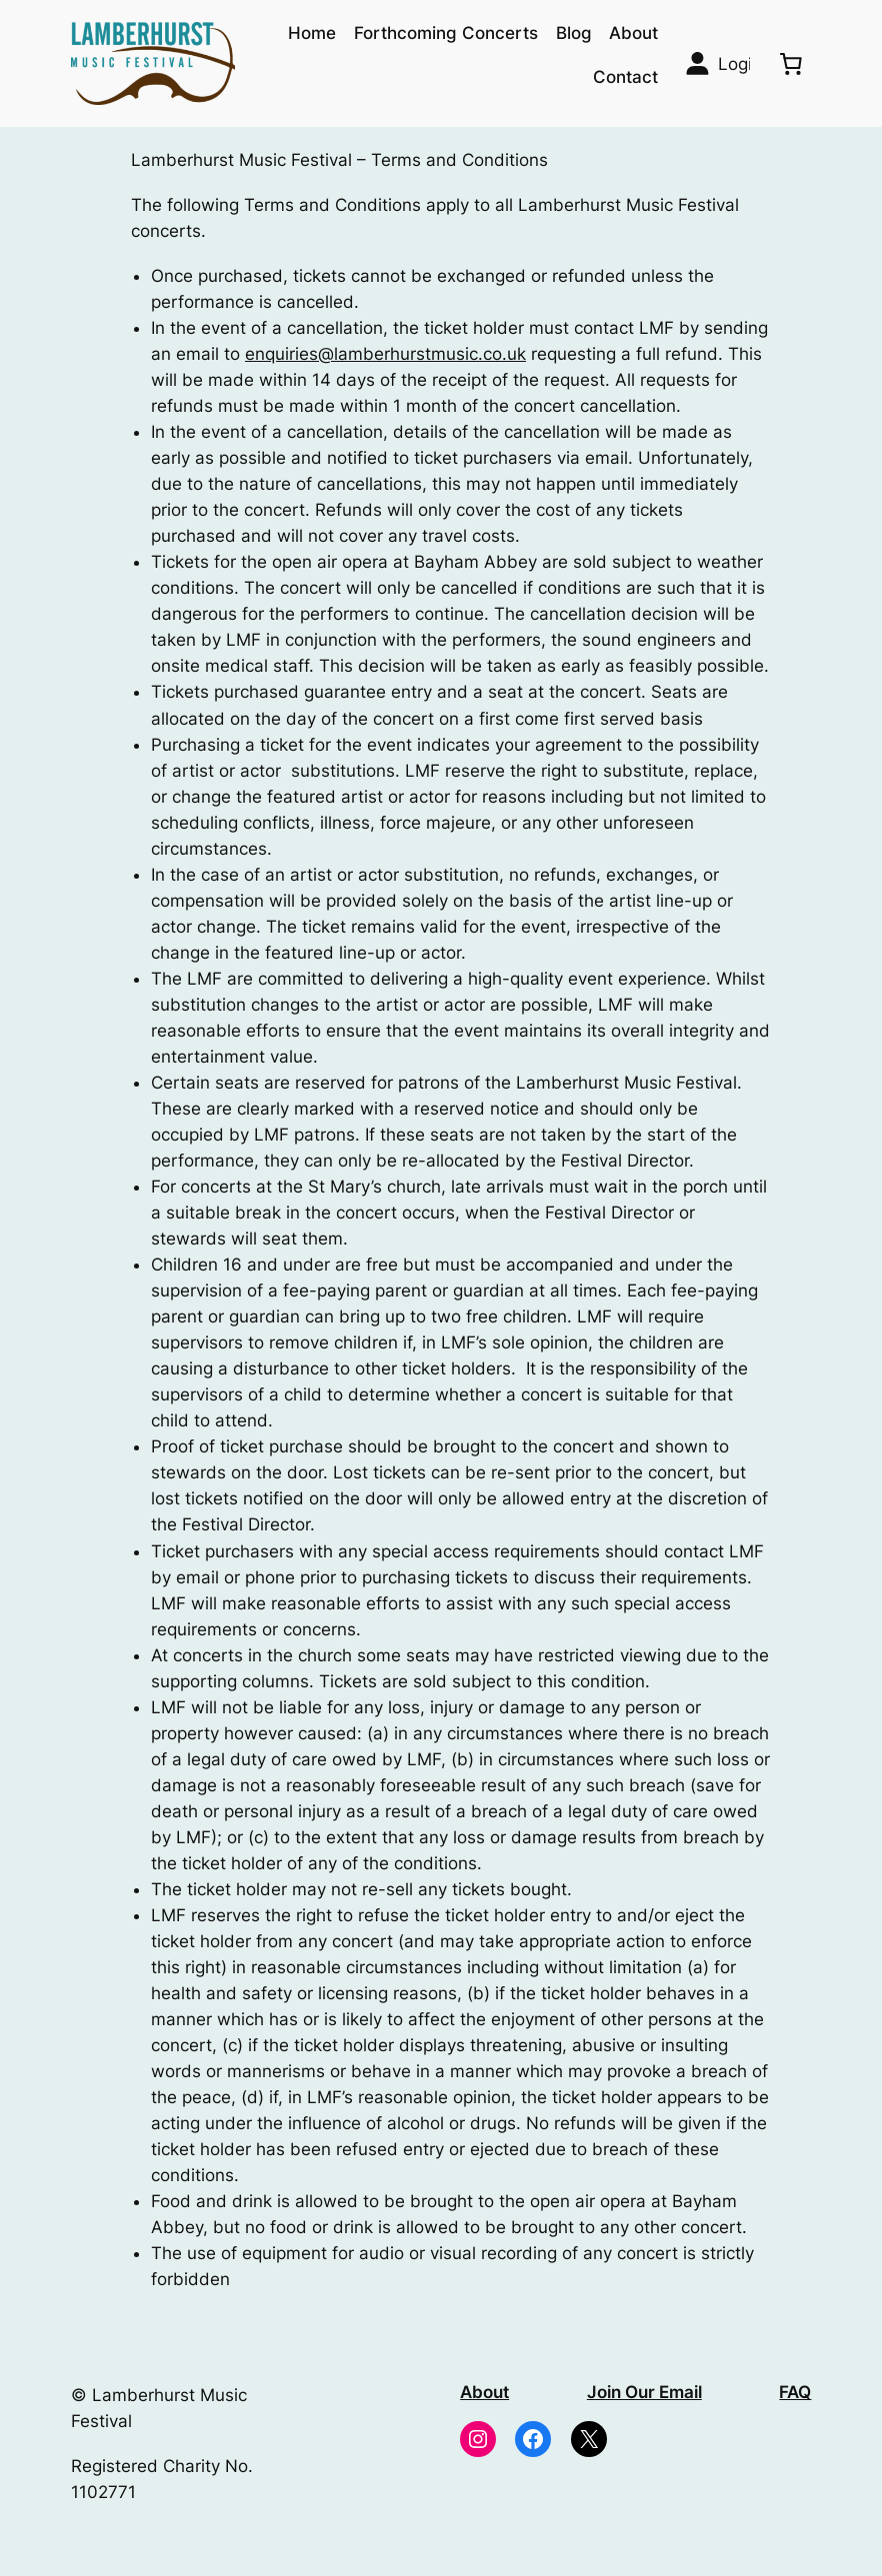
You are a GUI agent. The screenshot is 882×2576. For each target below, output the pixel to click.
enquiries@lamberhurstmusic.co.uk (385, 354)
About (484, 2392)
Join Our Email (644, 2392)
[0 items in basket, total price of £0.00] (790, 63)
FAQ (795, 2392)
